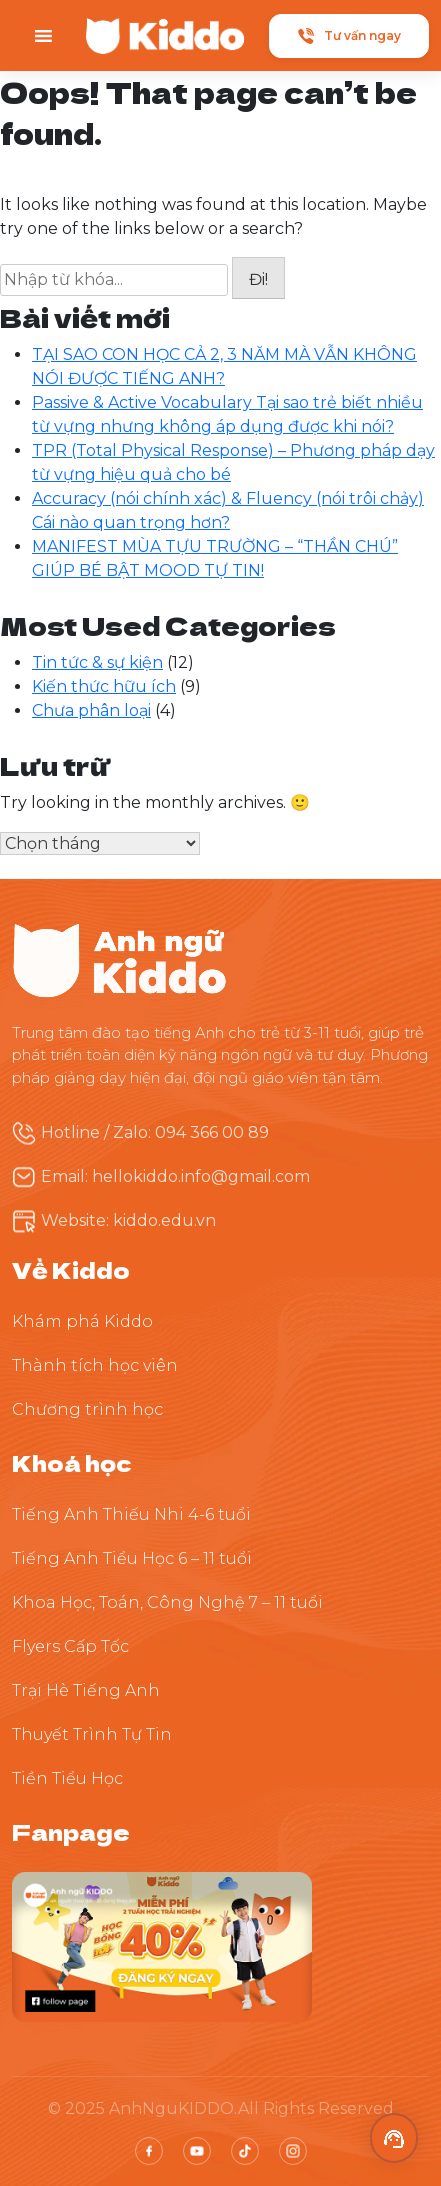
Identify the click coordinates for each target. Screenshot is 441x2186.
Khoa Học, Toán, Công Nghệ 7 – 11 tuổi (167, 1602)
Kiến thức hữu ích (104, 686)
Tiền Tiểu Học (67, 1778)
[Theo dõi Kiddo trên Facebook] (162, 1946)
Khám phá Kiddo (82, 1321)
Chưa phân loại (91, 710)
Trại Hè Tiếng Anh (86, 1690)
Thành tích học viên (95, 1365)
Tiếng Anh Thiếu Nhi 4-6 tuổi (131, 1514)
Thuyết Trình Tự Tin (92, 1734)
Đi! (258, 279)
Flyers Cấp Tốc (70, 1646)
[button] (394, 2138)
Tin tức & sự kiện (97, 662)
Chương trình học (87, 1409)
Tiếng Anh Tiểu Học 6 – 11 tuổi (132, 1558)
